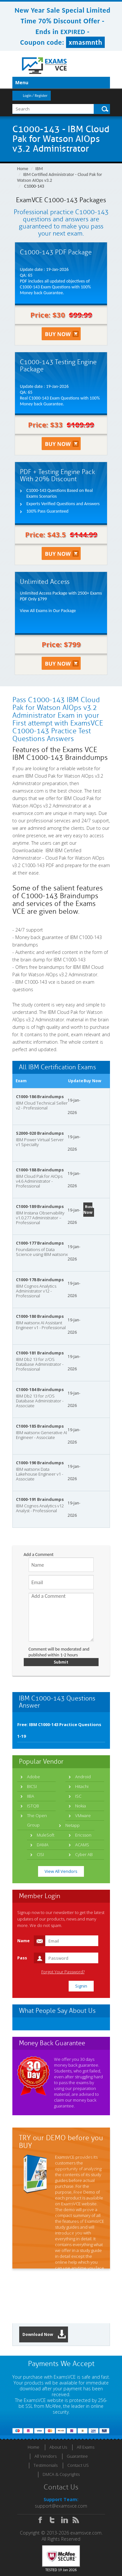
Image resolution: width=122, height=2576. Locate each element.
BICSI (32, 1786)
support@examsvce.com (61, 2506)
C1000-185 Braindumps (40, 1426)
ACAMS (82, 1845)
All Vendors (45, 2456)
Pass (22, 1958)
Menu (21, 82)
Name (23, 1941)
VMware (83, 1815)
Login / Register (35, 95)
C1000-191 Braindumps (40, 1499)
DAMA (42, 1845)
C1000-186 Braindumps (40, 1096)
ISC (78, 1796)
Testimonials (46, 2465)
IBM (39, 168)
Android (83, 1777)
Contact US (78, 2465)
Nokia (80, 1806)
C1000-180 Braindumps (40, 1316)
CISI (40, 1854)
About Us (58, 2447)
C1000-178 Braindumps (40, 1279)
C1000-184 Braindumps (40, 1389)
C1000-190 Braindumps (40, 1463)
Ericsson (83, 1835)
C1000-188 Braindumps (40, 1170)
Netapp (72, 1825)
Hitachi (81, 1786)
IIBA (30, 1796)
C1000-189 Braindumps (40, 1206)
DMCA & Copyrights (61, 2474)
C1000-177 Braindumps (40, 1243)
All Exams (85, 2447)
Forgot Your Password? (63, 1971)
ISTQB (33, 1806)
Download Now (44, 2334)
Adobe (33, 1777)
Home (22, 168)
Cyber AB (84, 1854)
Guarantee (77, 2456)
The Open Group (37, 1820)
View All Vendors (61, 1871)
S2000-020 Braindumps (40, 1133)
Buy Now (87, 1209)
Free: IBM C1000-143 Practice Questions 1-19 (59, 1730)
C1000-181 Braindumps (40, 1353)
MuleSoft (45, 1835)
